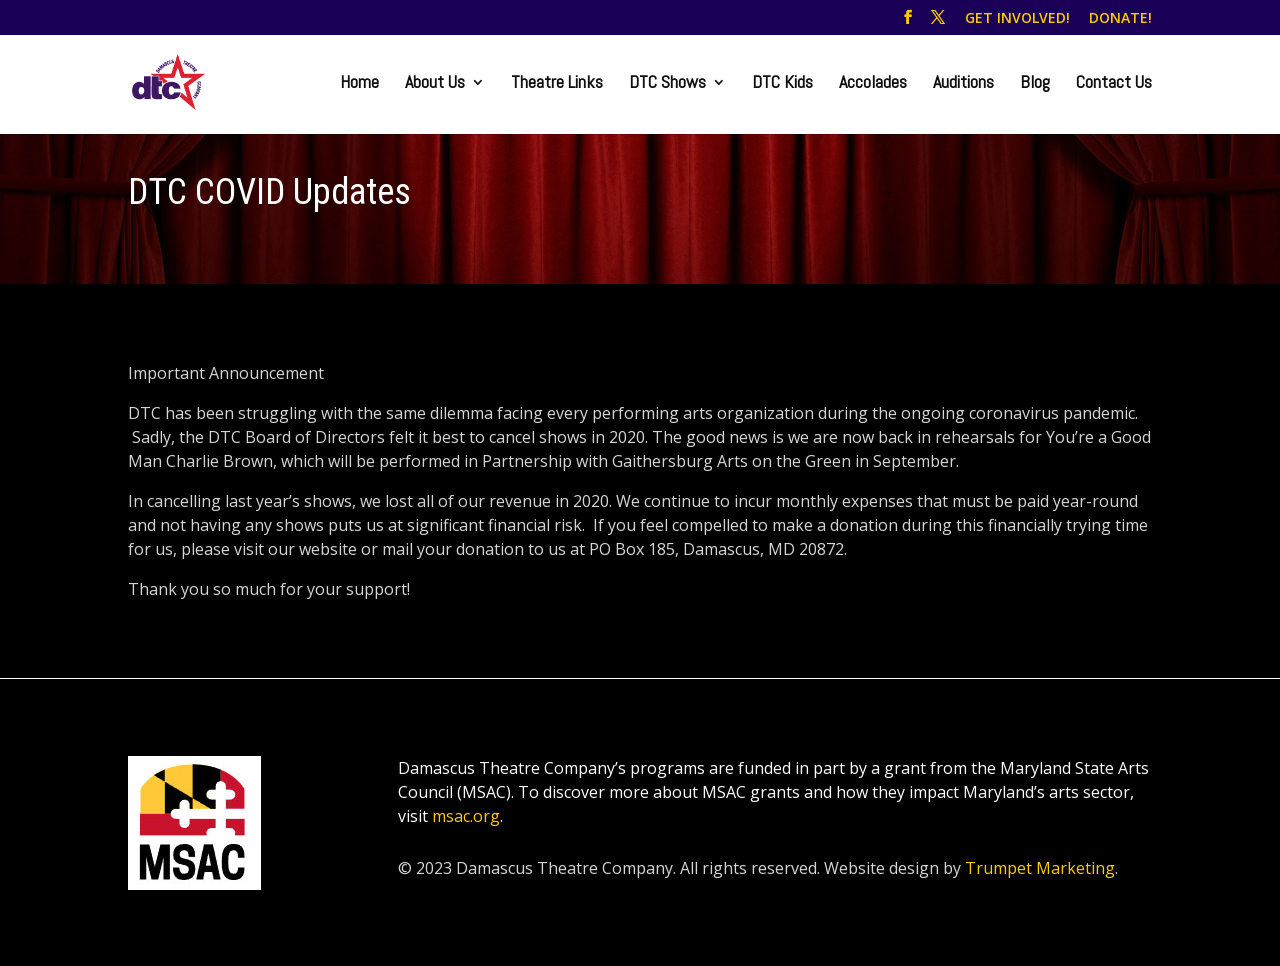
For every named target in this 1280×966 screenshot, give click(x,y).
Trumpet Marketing (1040, 868)
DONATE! (1120, 19)
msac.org (466, 816)
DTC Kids (782, 84)
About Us (435, 84)
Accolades (873, 84)
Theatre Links (557, 84)
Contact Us (1114, 84)
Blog (1035, 84)
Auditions (963, 84)
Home (359, 84)
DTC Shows (667, 84)
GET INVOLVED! (1017, 19)
